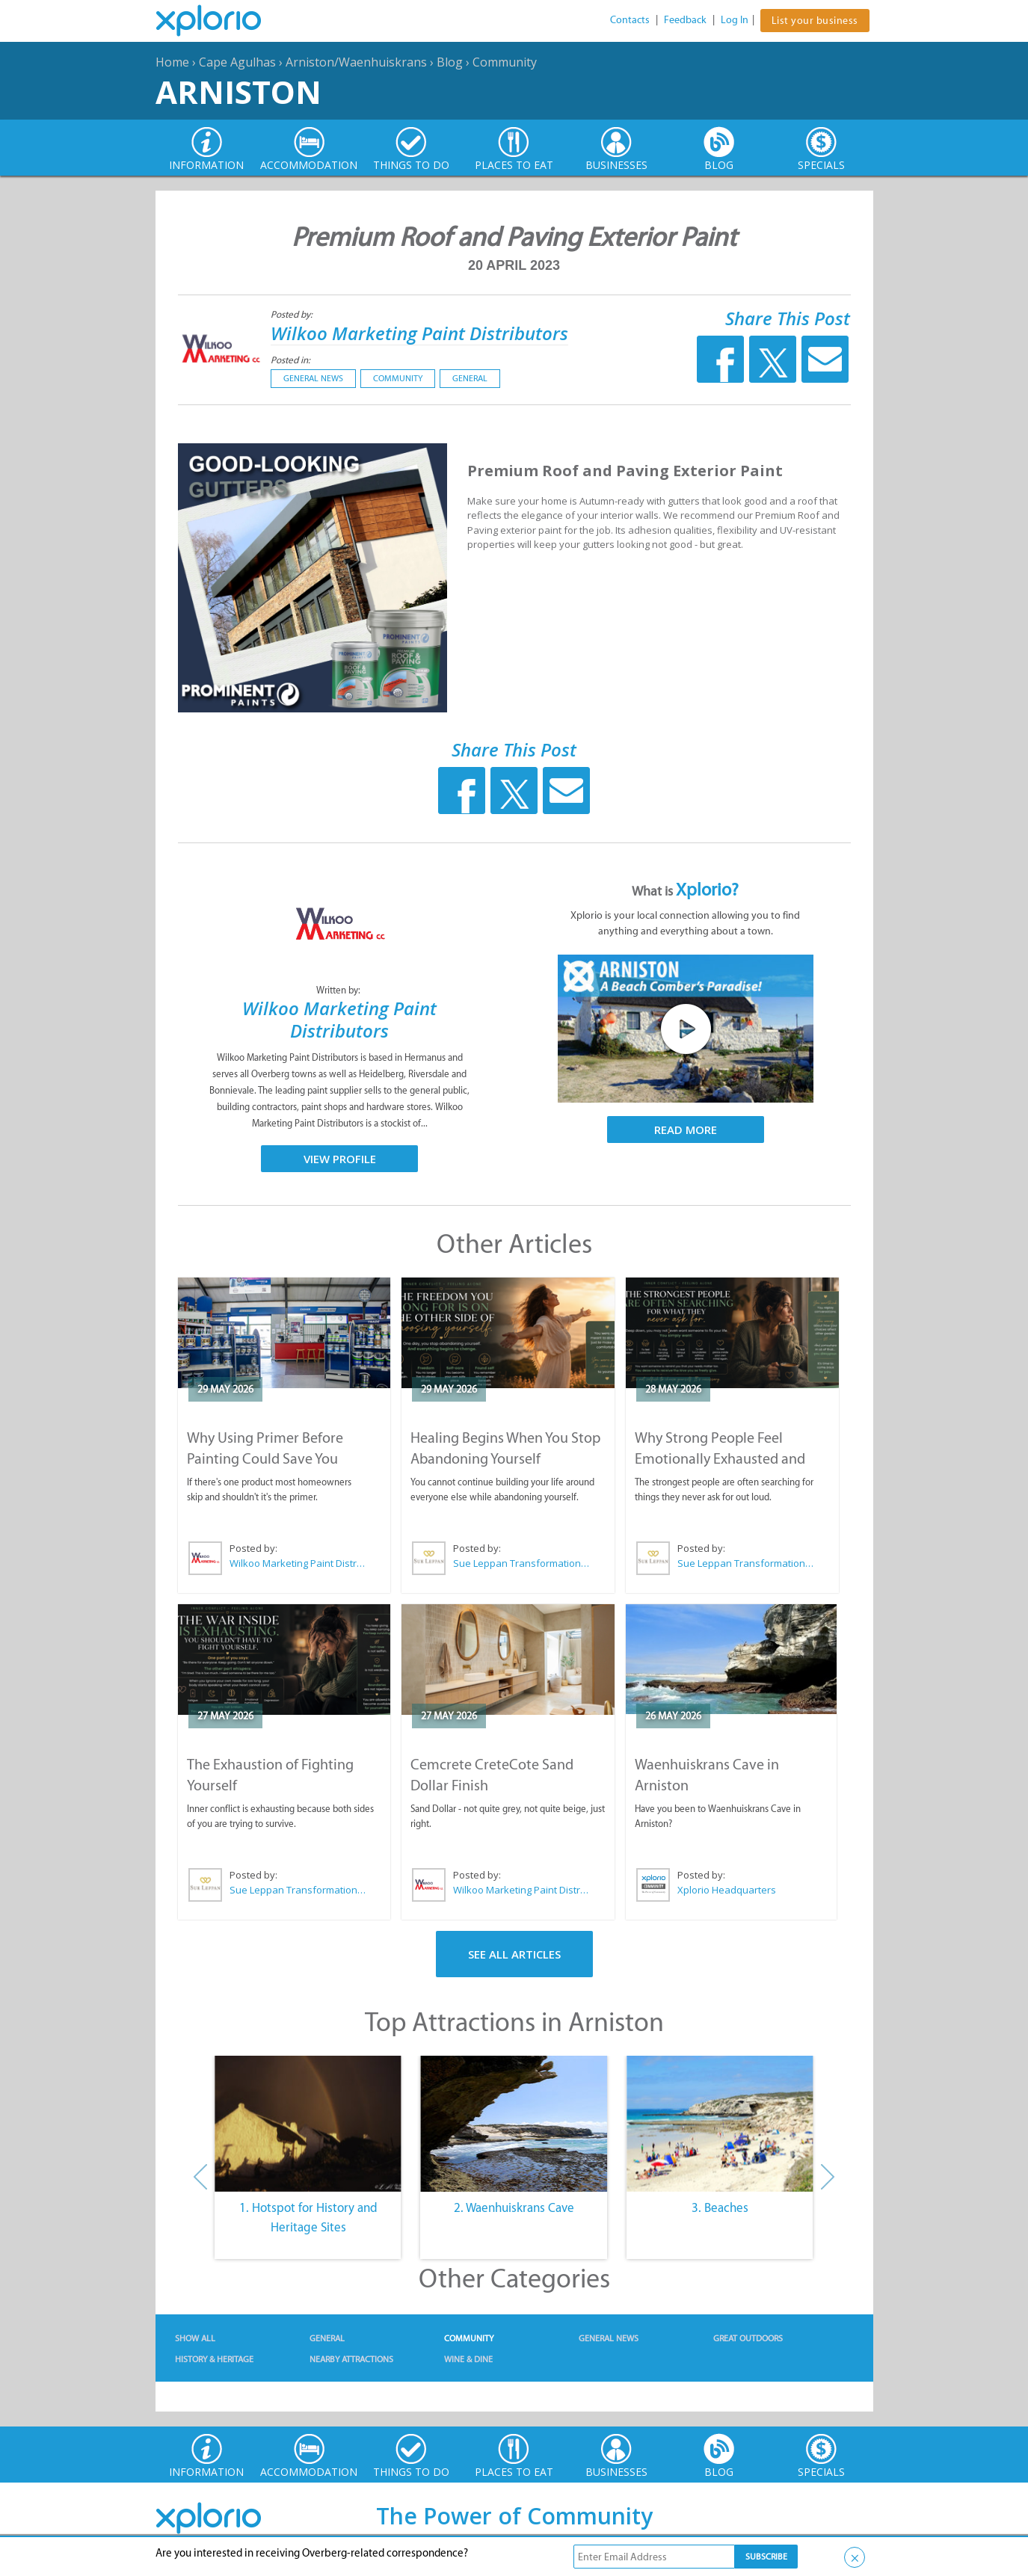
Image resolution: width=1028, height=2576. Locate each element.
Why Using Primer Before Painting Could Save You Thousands (265, 1458)
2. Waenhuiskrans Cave (514, 2207)
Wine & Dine (468, 2359)
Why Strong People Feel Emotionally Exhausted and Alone (720, 1458)
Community (505, 62)
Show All (195, 2338)
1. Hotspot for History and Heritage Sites (308, 2217)
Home (172, 62)
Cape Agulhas (237, 62)
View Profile (340, 1158)
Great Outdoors (748, 2338)
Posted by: (293, 314)
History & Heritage (214, 2359)
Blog (450, 62)
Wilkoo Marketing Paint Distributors (419, 333)
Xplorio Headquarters (726, 1889)
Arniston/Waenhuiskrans (356, 62)
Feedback (685, 19)
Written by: (339, 990)
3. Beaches (720, 2207)
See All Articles (514, 1954)
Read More (685, 1129)
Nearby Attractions (351, 2359)
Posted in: (290, 360)
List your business (815, 20)
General (469, 378)
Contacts (630, 19)
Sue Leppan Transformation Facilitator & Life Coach (522, 1563)
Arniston (238, 91)
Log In (734, 19)
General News (313, 378)
